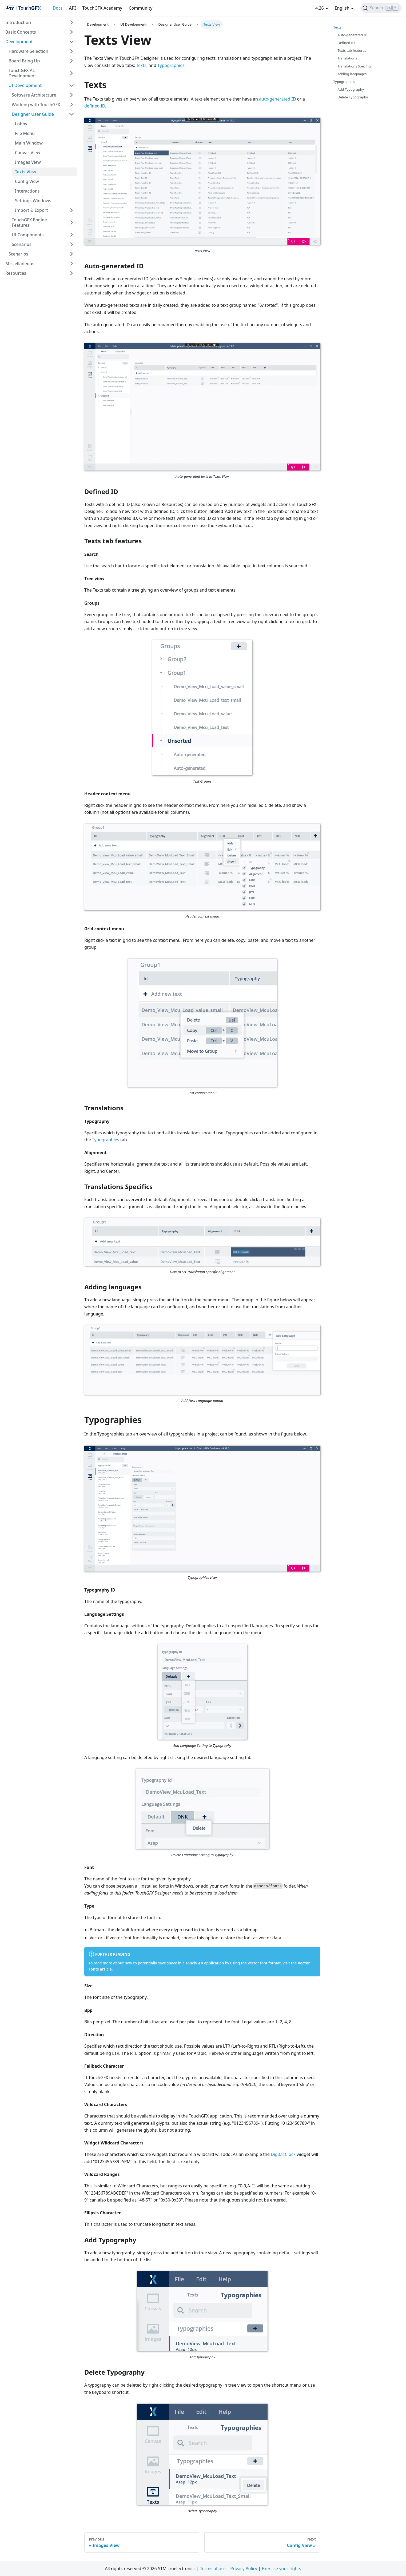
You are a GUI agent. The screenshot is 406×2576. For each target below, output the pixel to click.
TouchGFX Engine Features (29, 222)
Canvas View (27, 152)
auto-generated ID (277, 99)
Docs (57, 8)
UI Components (28, 235)
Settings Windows (33, 201)
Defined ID (346, 42)
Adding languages (352, 73)
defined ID (94, 106)
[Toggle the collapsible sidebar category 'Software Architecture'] (71, 95)
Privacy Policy (243, 2568)
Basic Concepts (20, 32)
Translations (347, 58)
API (72, 8)
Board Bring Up (24, 61)
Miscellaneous (19, 263)
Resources (15, 273)
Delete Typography (353, 97)
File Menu (25, 133)
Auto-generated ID (353, 35)
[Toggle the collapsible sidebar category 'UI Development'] (71, 85)
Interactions (27, 191)
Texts (141, 65)
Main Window (29, 143)
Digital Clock (283, 2154)
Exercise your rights (281, 2568)
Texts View (25, 172)
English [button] (342, 8)
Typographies (171, 65)
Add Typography (351, 89)
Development (19, 42)
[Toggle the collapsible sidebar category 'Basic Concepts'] (71, 32)
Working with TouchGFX (36, 104)
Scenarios (21, 244)
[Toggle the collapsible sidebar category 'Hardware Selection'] (71, 51)
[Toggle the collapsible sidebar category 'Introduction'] (71, 22)
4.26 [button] (319, 8)
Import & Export (31, 210)
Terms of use (213, 2568)
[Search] (381, 8)
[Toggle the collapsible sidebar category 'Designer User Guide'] (71, 114)
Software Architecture (34, 95)
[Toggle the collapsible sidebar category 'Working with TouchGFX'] (71, 104)
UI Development (25, 85)
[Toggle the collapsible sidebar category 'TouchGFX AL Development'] (71, 73)
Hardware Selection (28, 51)
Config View (27, 181)
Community (140, 8)
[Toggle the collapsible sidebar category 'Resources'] (71, 273)
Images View (28, 162)
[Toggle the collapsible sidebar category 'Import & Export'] (71, 210)
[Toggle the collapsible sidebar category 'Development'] (71, 41)
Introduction (18, 22)
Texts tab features (352, 50)
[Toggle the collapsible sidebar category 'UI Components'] (71, 234)
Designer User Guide (33, 114)
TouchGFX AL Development (22, 73)
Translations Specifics (355, 66)
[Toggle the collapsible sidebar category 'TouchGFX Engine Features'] (71, 222)
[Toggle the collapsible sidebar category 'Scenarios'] (71, 244)
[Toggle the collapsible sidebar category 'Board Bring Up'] (71, 61)
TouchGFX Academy (102, 8)
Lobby (21, 124)
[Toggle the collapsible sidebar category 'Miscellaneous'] (71, 263)
